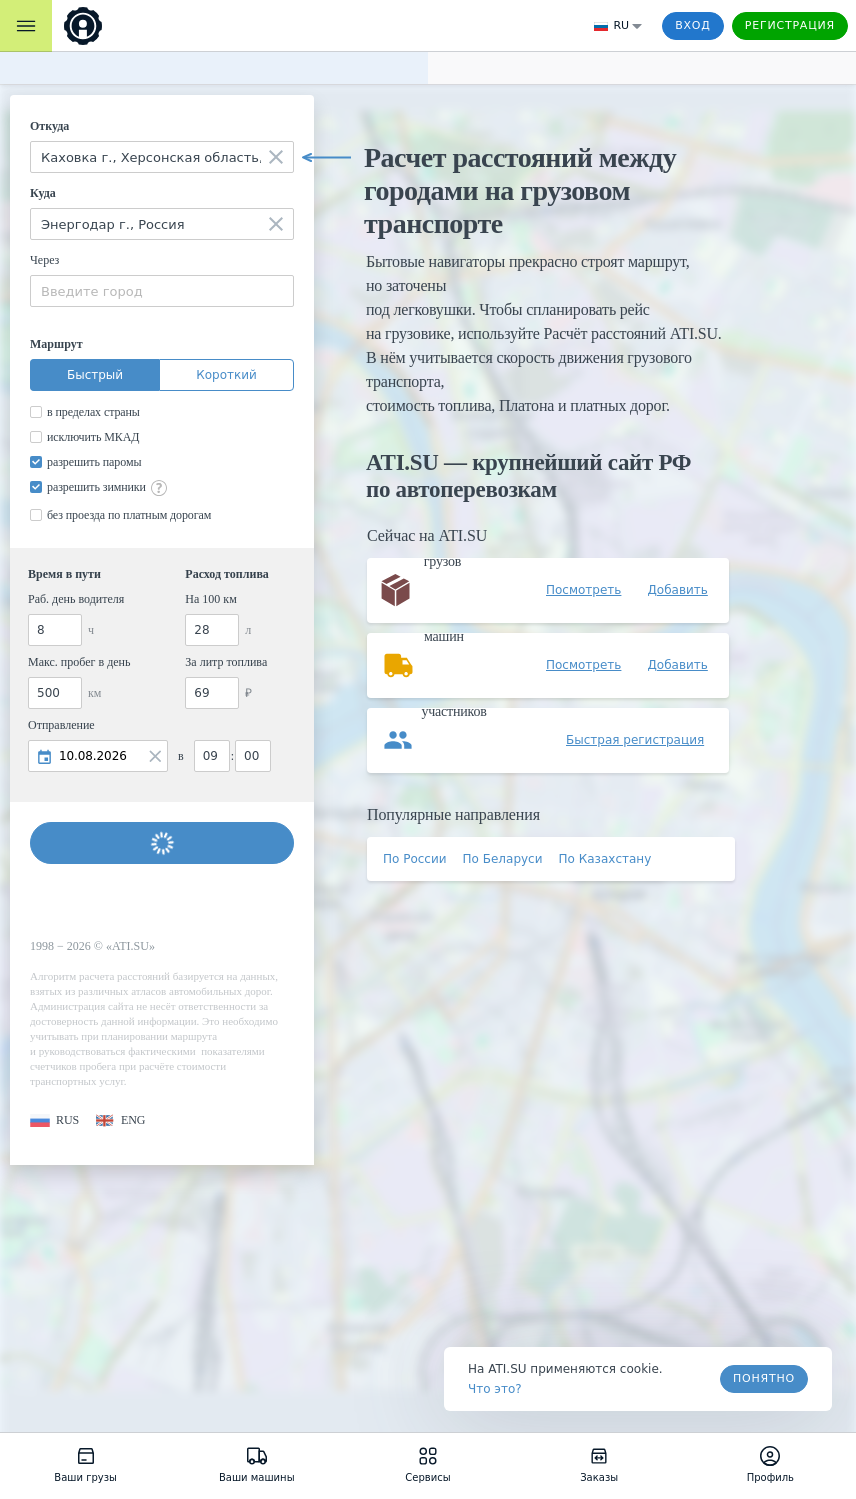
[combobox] (162, 157)
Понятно (764, 1378)
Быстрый (95, 375)
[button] (54, 1120)
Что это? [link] (495, 1389)
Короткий (226, 375)
